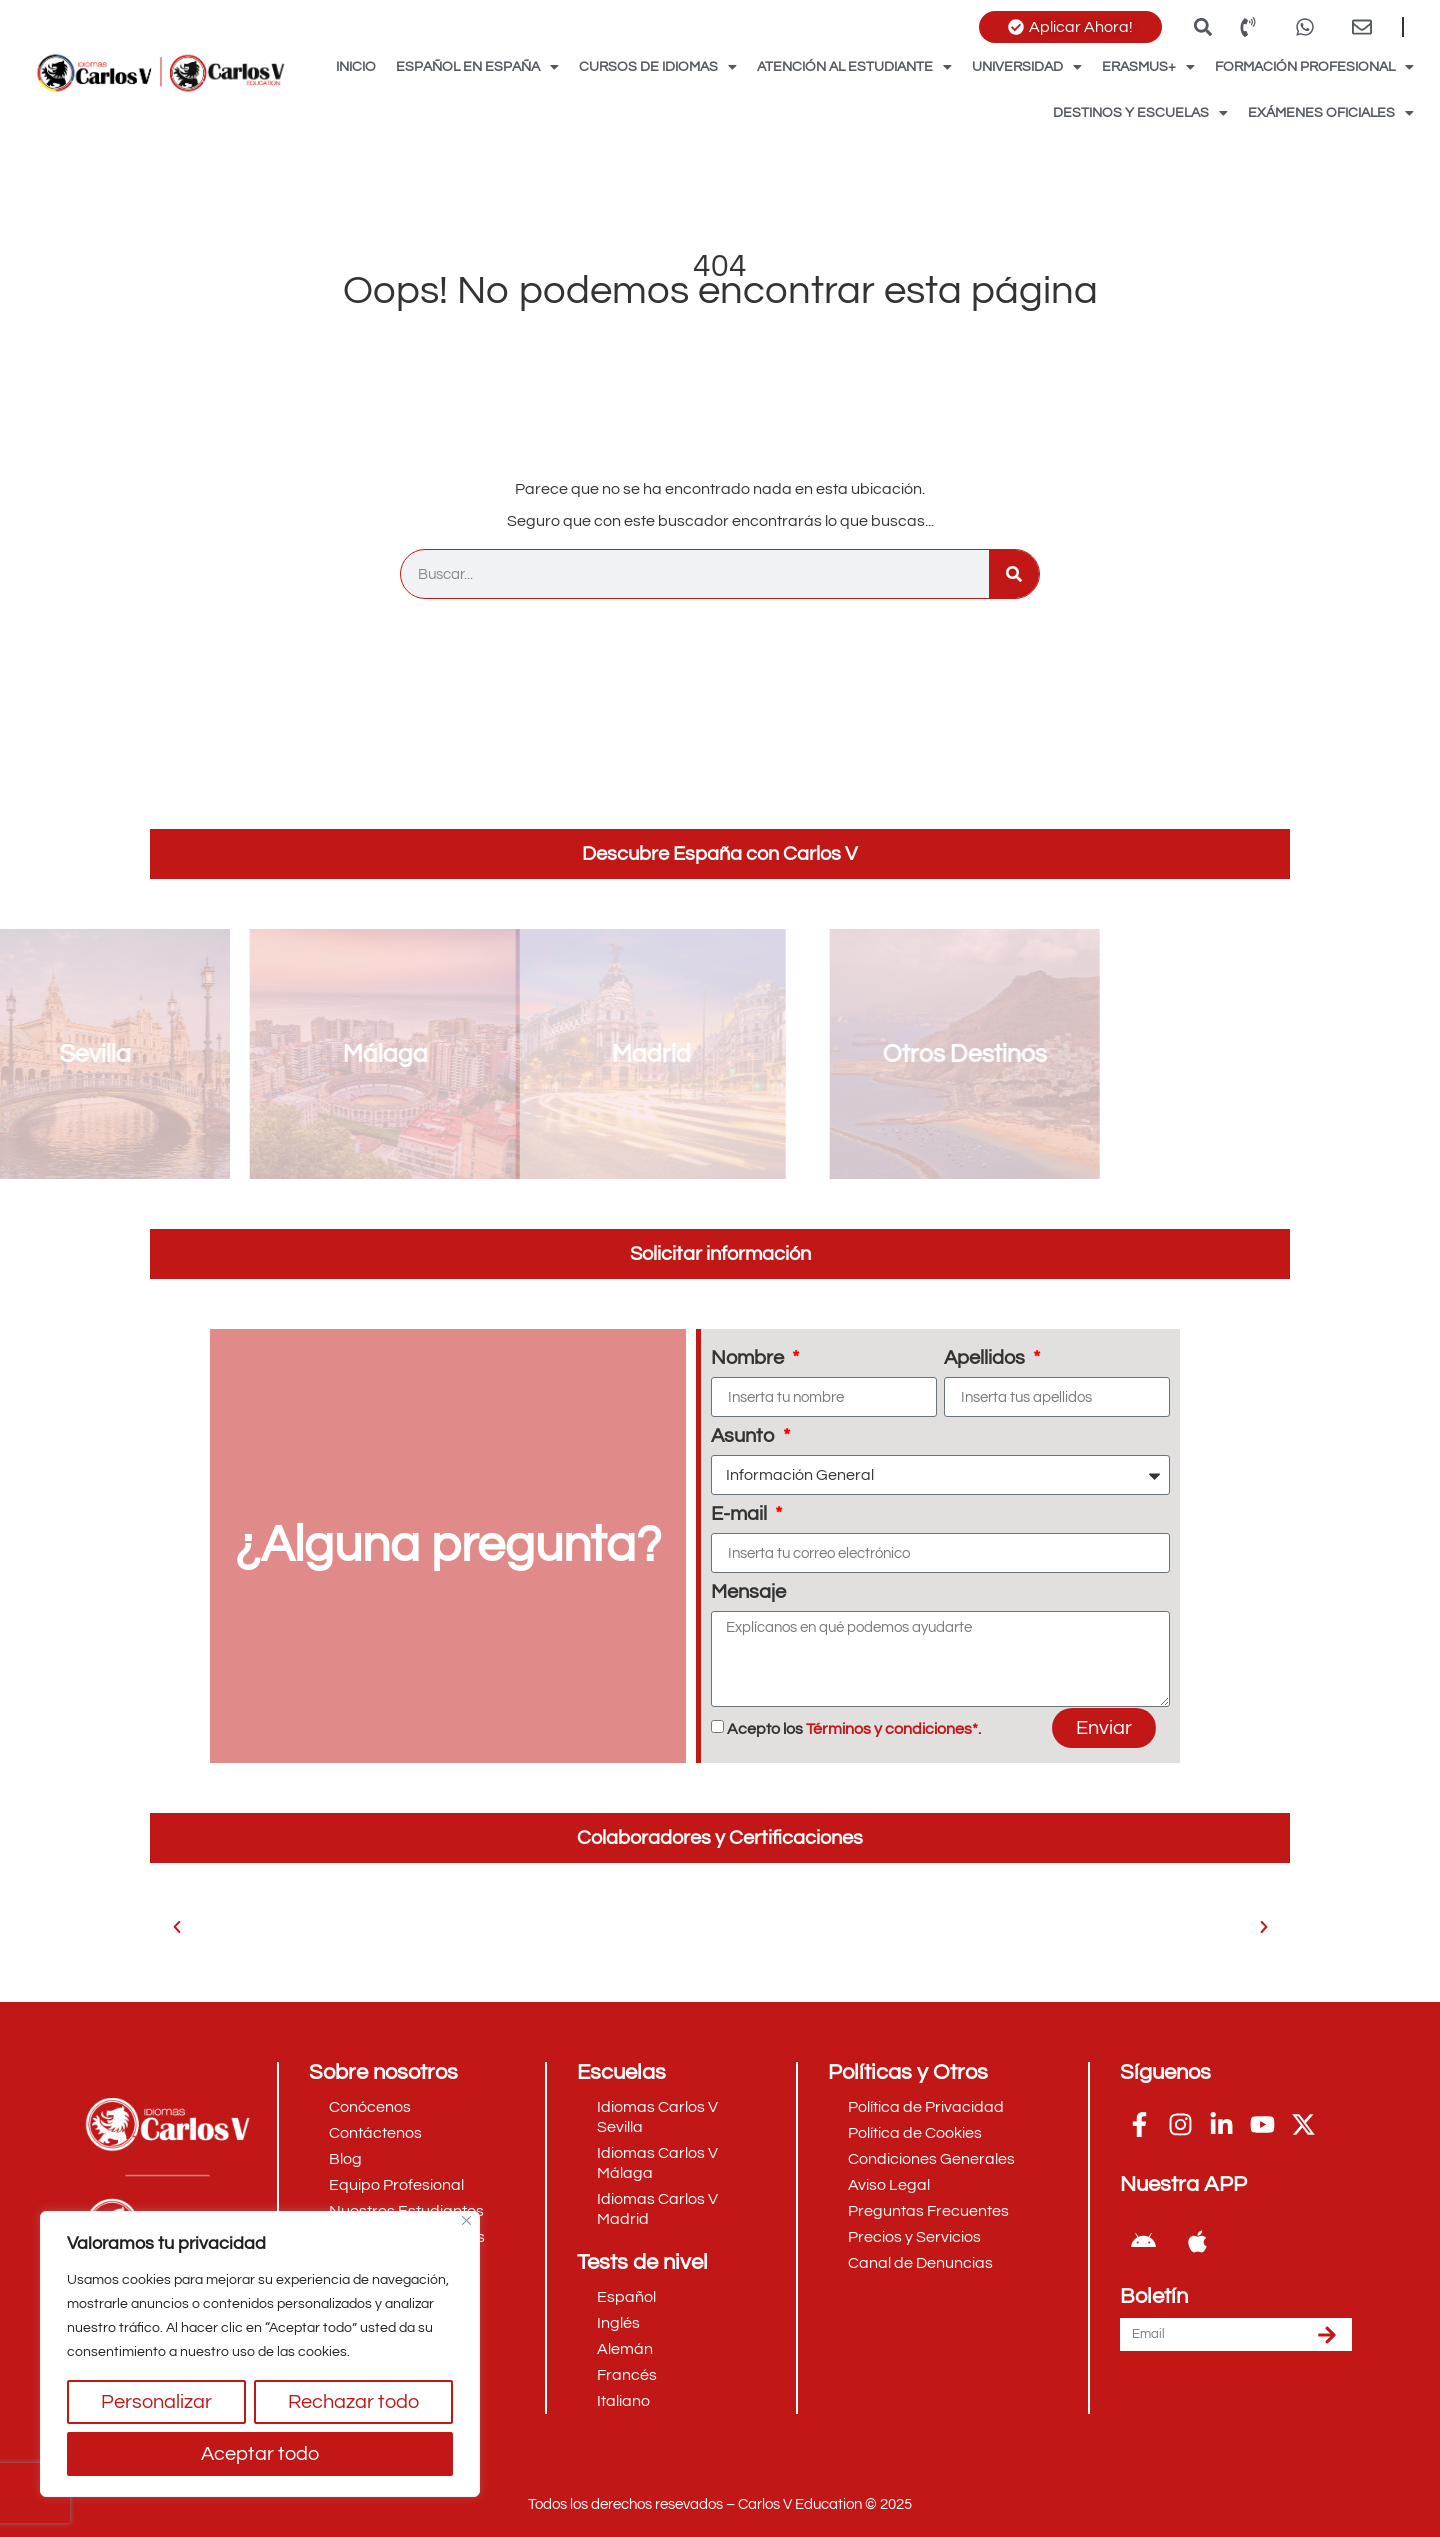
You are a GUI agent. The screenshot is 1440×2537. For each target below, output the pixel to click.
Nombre (749, 1358)
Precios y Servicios (914, 2237)
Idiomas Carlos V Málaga (657, 2163)
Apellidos (986, 1358)
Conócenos (370, 2107)
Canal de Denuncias (920, 2263)
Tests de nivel (642, 2262)
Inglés (618, 2323)
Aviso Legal (889, 2185)
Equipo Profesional (396, 2185)
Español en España (477, 67)
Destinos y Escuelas (1140, 113)
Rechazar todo (353, 2402)
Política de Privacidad (926, 2107)
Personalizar (156, 2402)
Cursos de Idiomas (658, 67)
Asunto (745, 1436)
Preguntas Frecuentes (928, 2211)
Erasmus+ (1148, 67)
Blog (345, 2159)
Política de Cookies (915, 2133)
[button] (1202, 26)
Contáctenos (375, 2133)
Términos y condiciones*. (893, 1729)
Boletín (1154, 2297)
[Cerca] (466, 2220)
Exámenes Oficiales (1331, 113)
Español (626, 2297)
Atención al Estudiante (854, 67)
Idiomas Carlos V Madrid (657, 2209)
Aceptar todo (260, 2454)
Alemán (625, 2349)
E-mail (741, 1514)
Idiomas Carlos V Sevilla (657, 2117)
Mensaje (748, 1592)
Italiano (623, 2401)
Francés (627, 2375)
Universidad (1027, 67)
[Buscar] (1014, 574)
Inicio (356, 67)
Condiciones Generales (931, 2159)
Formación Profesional (1314, 67)
